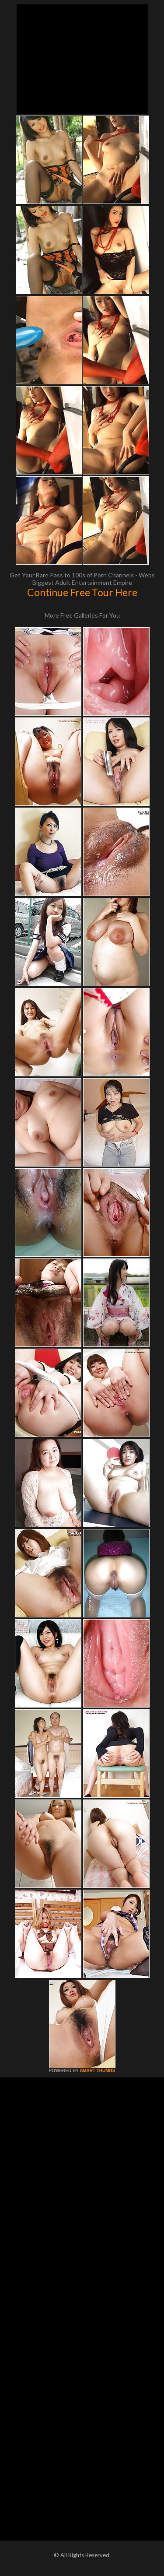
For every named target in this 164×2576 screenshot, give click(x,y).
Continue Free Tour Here (82, 592)
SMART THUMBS (97, 2070)
